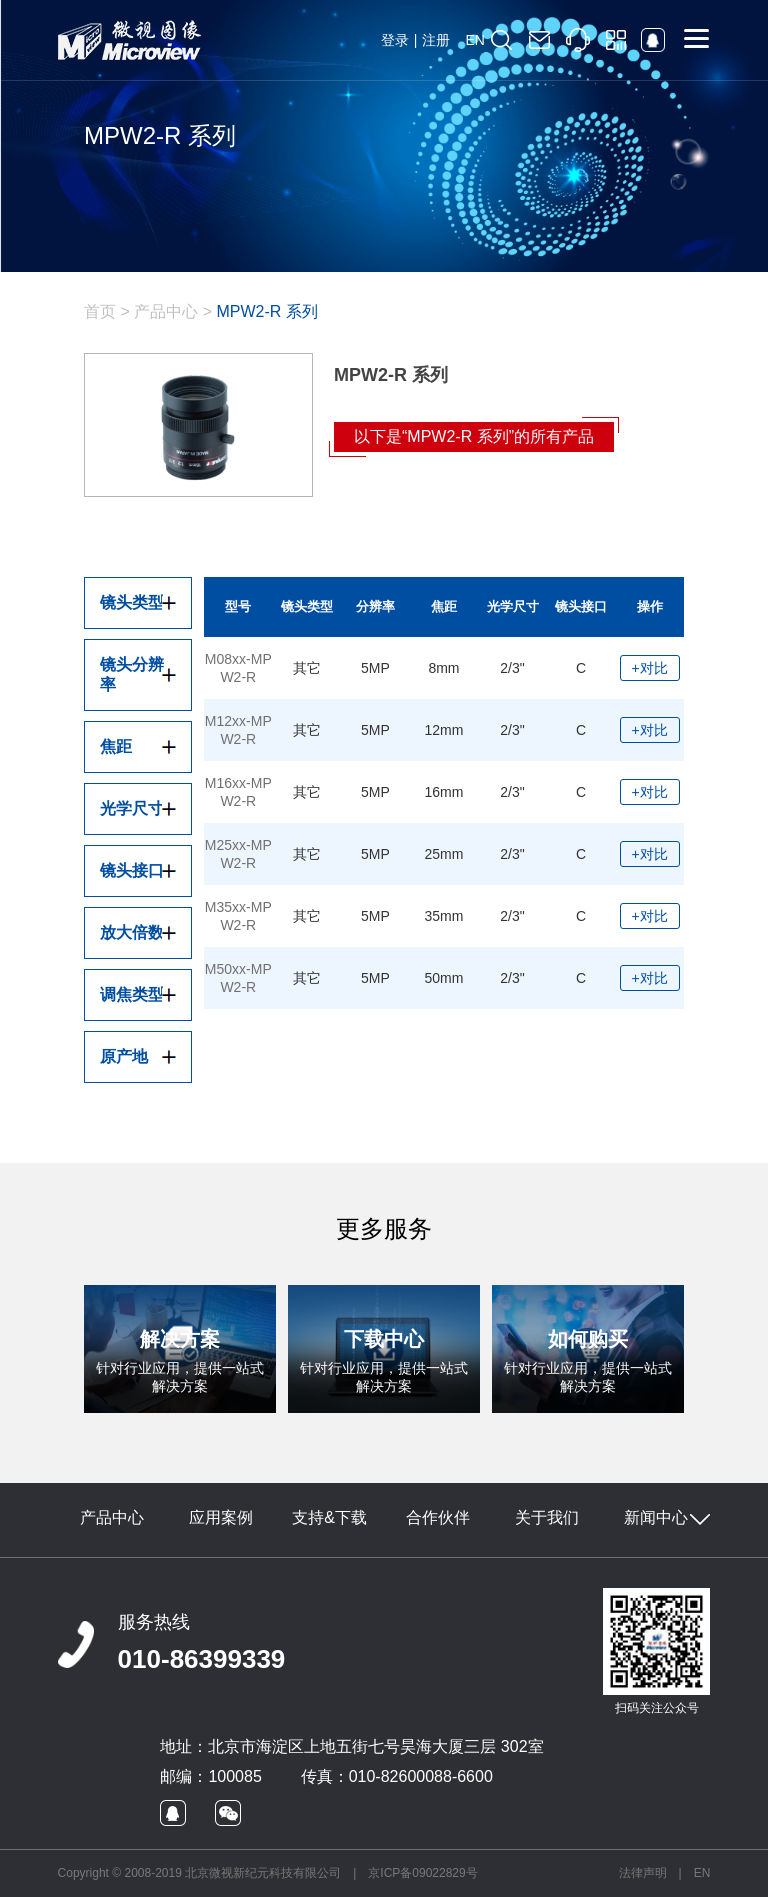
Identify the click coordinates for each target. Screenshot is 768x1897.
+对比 (650, 668)
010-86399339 (202, 1659)
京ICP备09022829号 (422, 1873)
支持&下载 (329, 1517)
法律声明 (643, 1873)
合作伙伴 (438, 1517)
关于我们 (547, 1517)
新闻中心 (656, 1517)
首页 (100, 311)
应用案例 (221, 1517)
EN (474, 40)
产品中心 (166, 311)
